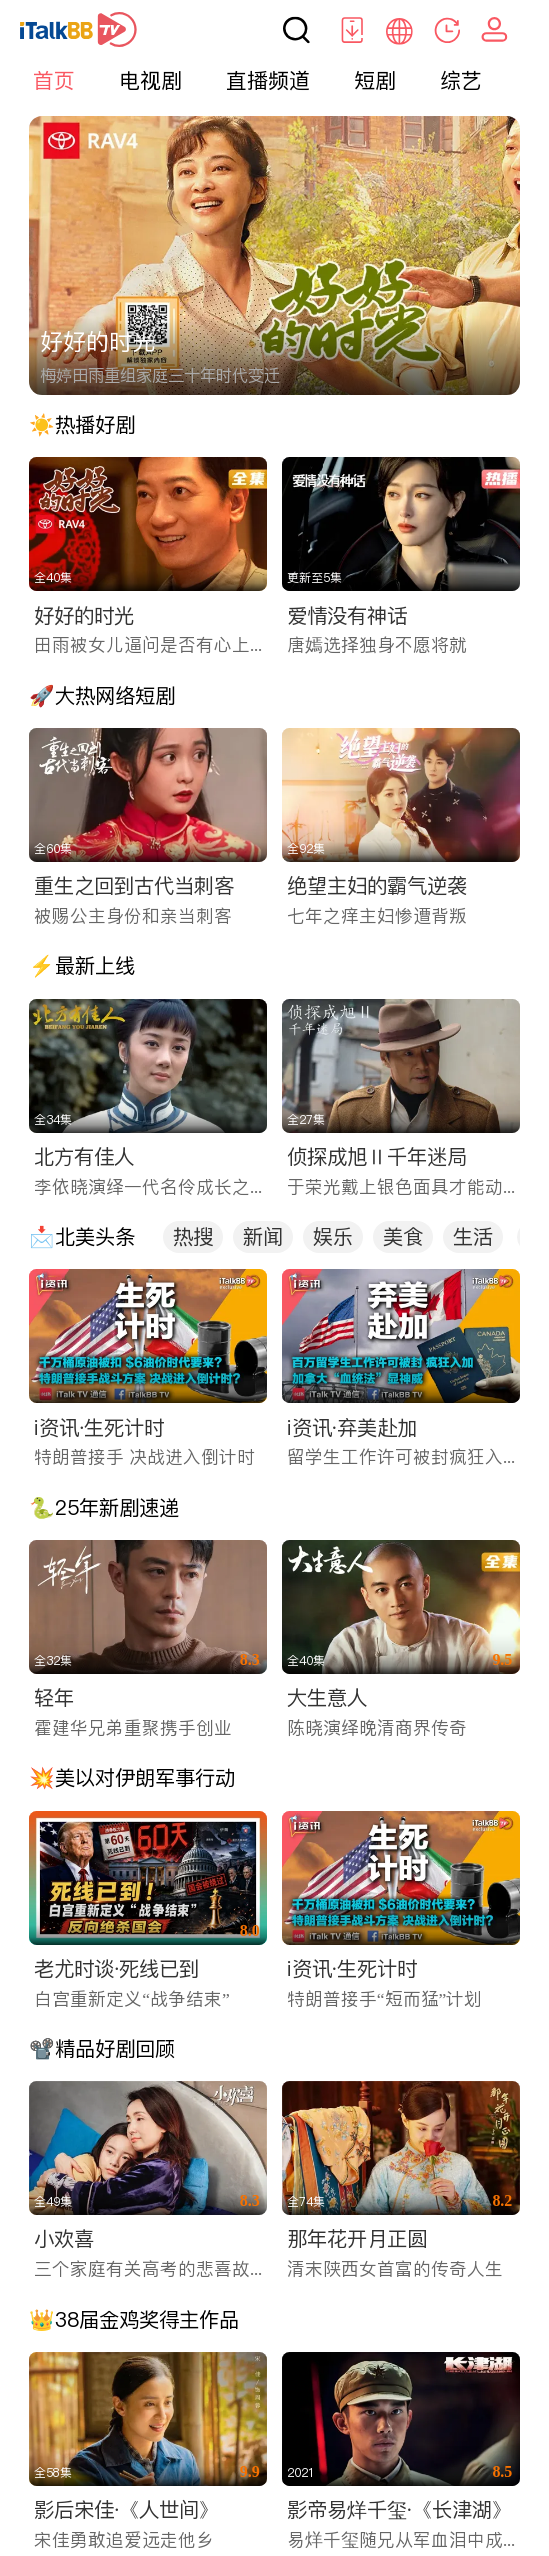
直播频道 (268, 80)
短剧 (375, 80)
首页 (54, 80)
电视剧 (150, 80)
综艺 (461, 80)
